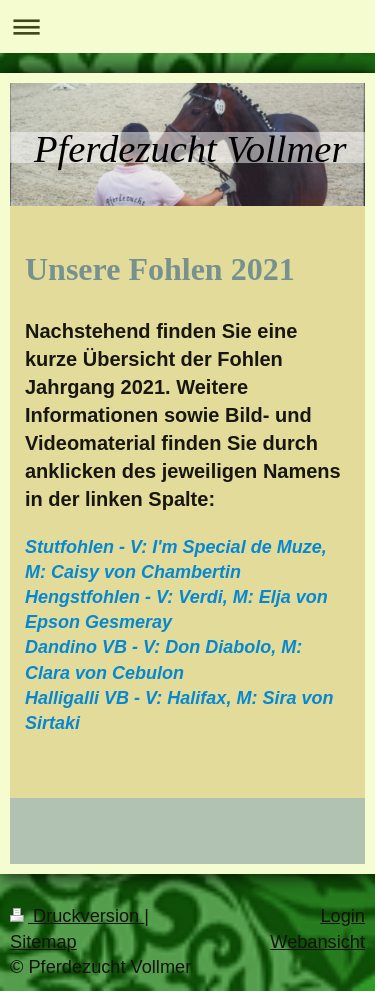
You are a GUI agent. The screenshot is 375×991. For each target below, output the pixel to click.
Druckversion (77, 916)
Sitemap (43, 942)
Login (342, 916)
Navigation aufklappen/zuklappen (187, 26)
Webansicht (317, 942)
